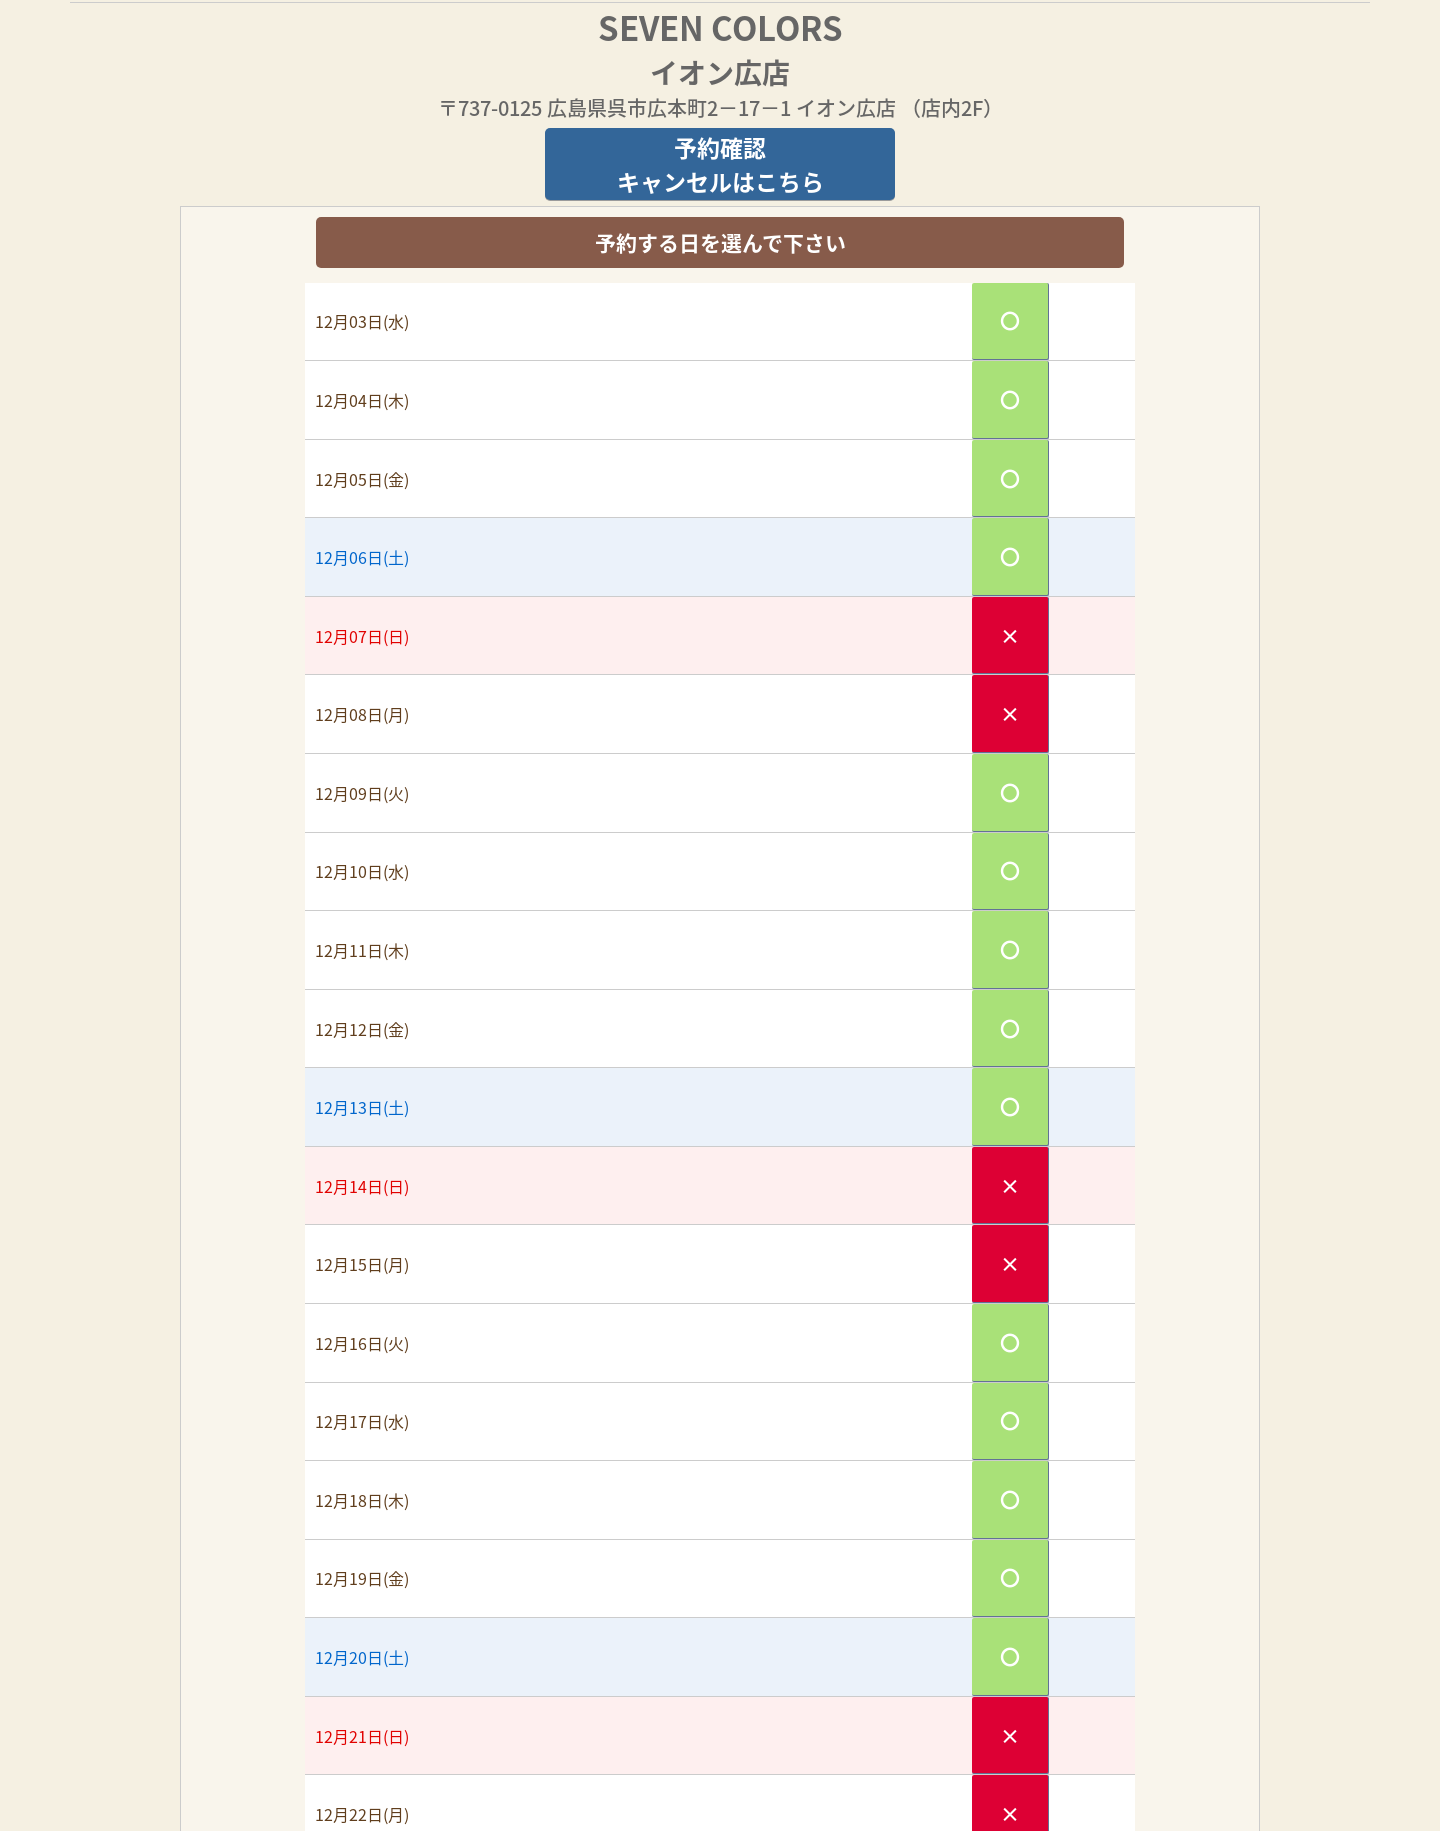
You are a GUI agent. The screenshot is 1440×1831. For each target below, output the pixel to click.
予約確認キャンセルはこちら (720, 164)
